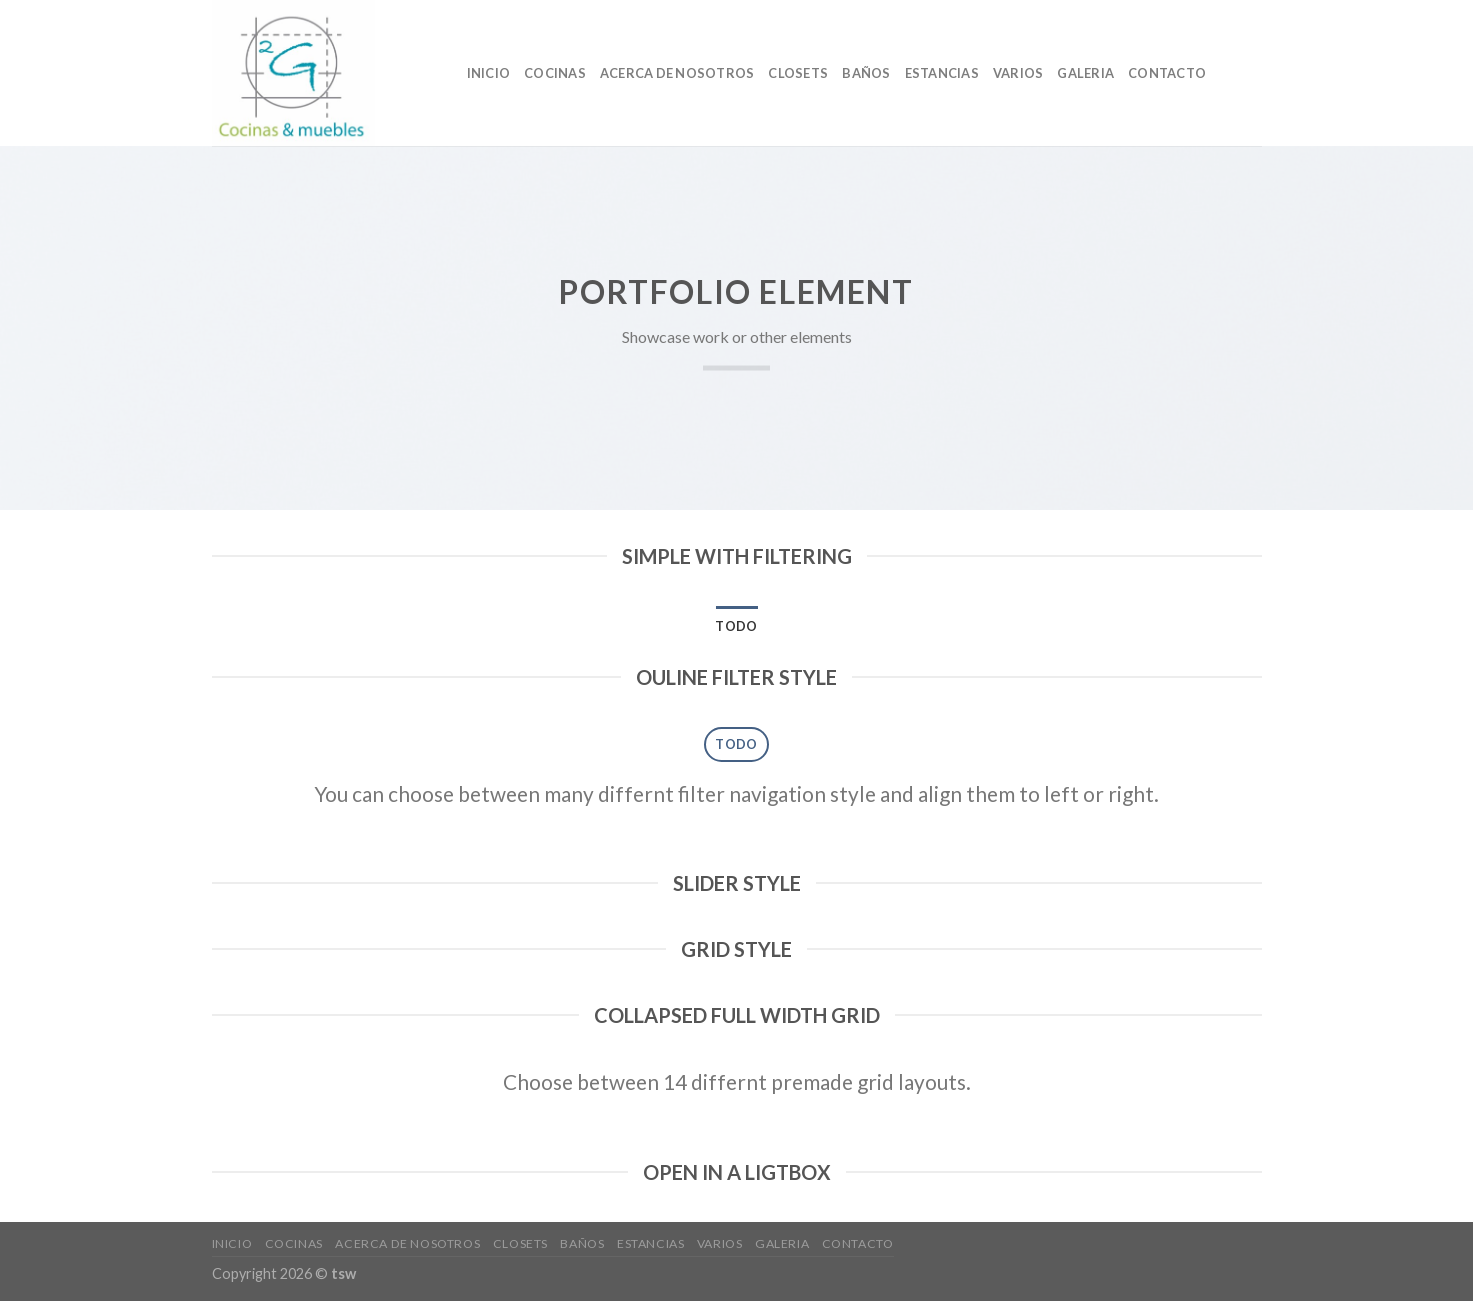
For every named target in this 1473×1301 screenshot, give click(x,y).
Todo (736, 626)
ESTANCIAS (942, 73)
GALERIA (1085, 73)
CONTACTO (1167, 73)
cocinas (555, 73)
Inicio (489, 73)
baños (866, 73)
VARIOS (1018, 73)
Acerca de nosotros (677, 73)
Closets (798, 73)
